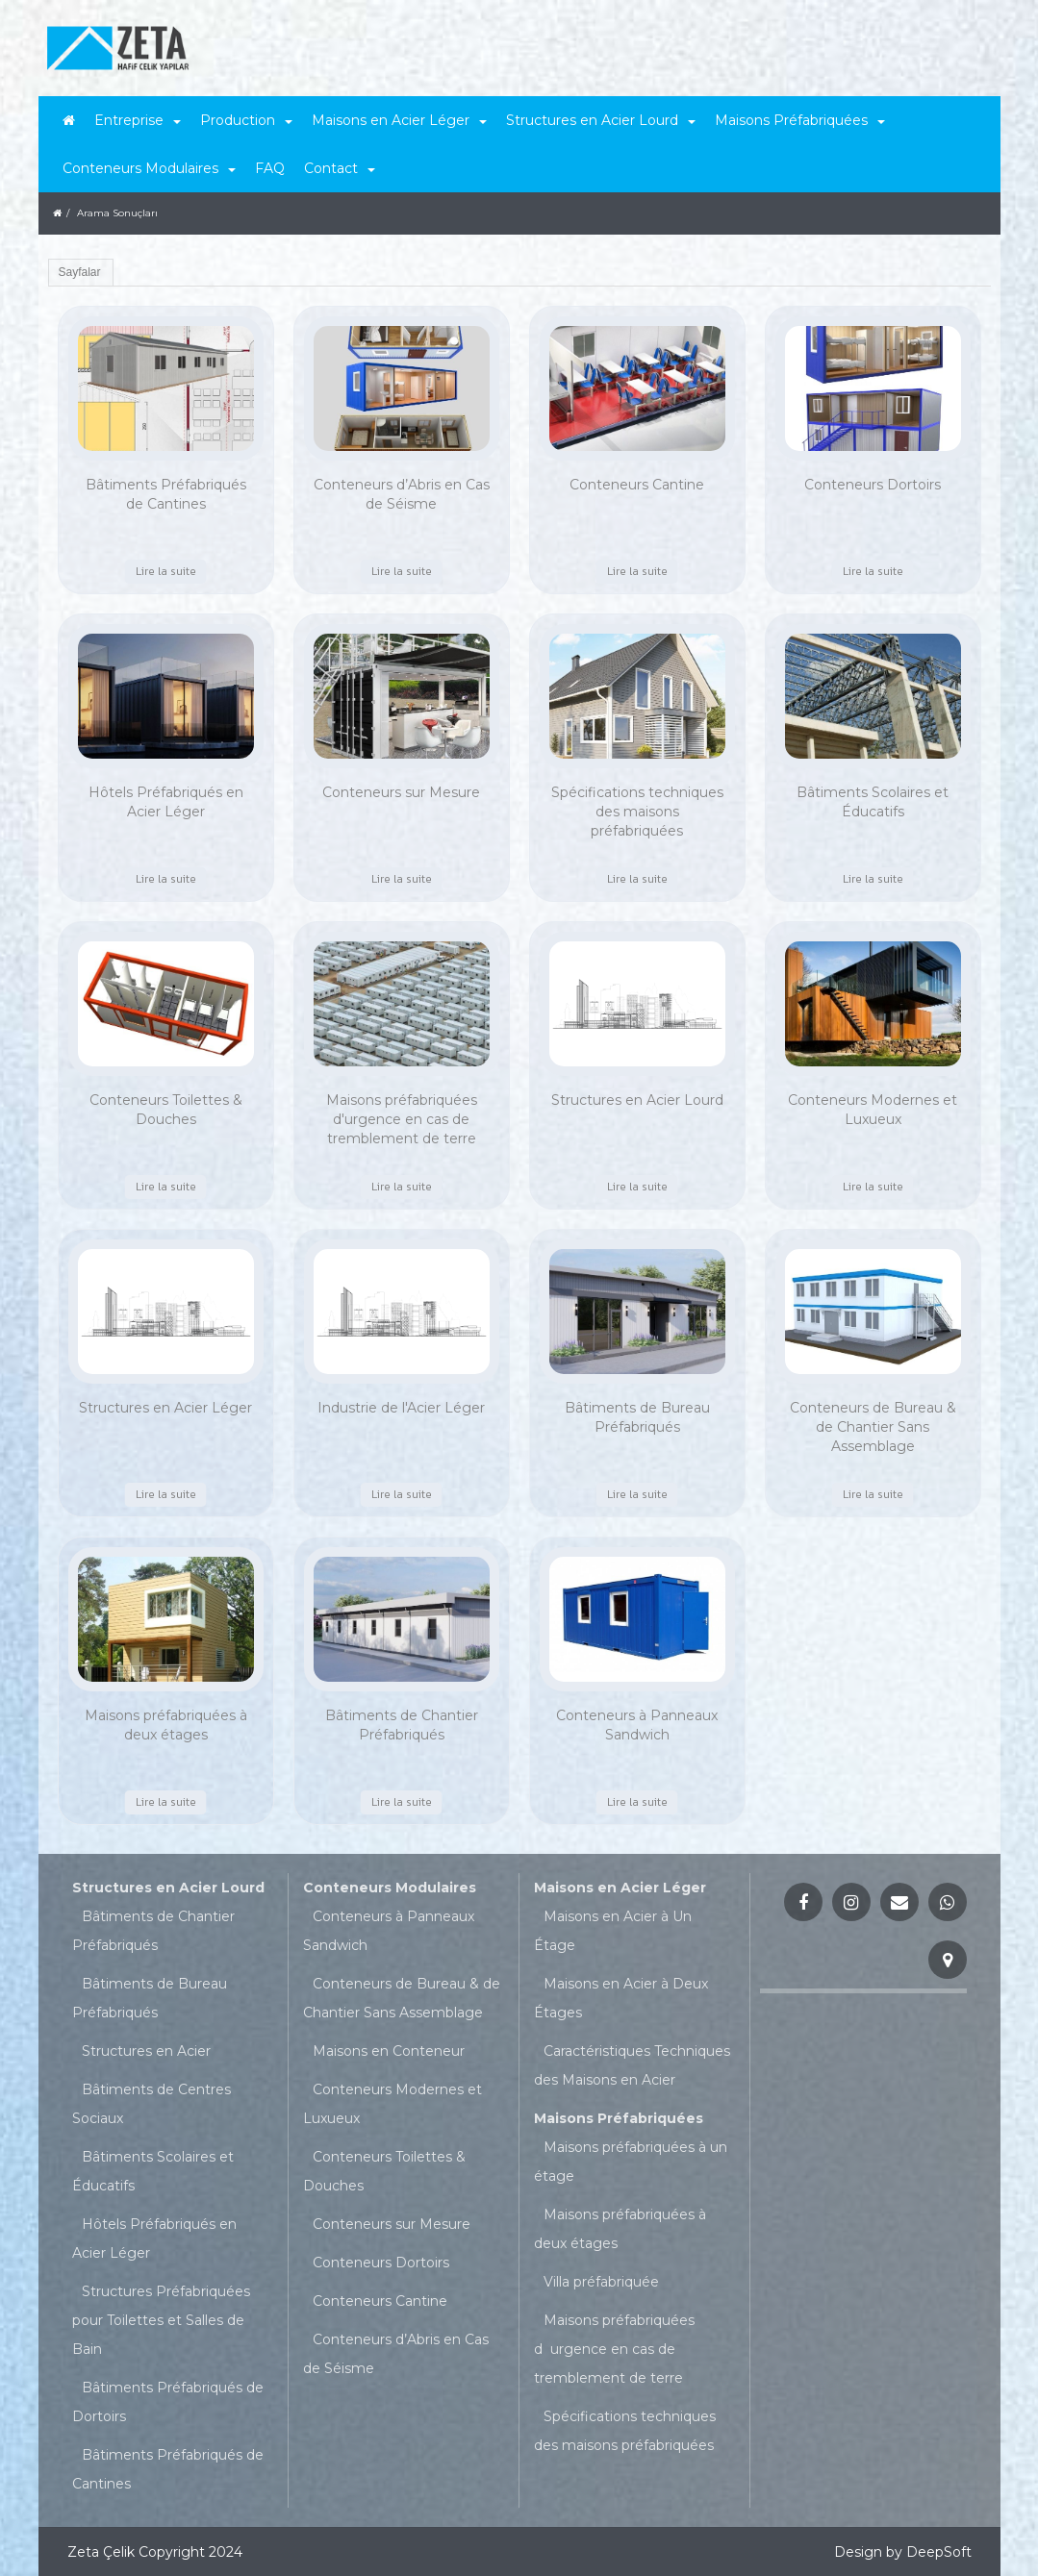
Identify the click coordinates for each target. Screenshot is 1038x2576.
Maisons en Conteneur (389, 2051)
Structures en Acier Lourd (168, 1887)
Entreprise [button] (137, 120)
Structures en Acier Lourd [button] (601, 120)
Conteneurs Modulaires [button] (149, 168)
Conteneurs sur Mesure (391, 2224)
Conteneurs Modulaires (389, 1887)
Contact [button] (339, 168)
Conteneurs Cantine (380, 2301)
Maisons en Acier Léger (620, 1887)
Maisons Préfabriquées (618, 2118)
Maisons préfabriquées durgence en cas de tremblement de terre (614, 2349)
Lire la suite (166, 571)
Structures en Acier (146, 2051)
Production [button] (246, 120)
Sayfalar (80, 272)
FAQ (270, 168)
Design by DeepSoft (903, 2552)
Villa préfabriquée (601, 2281)
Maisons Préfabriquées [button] (800, 120)
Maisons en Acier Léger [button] (399, 120)
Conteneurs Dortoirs (381, 2262)
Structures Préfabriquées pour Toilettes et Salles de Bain (161, 2320)
